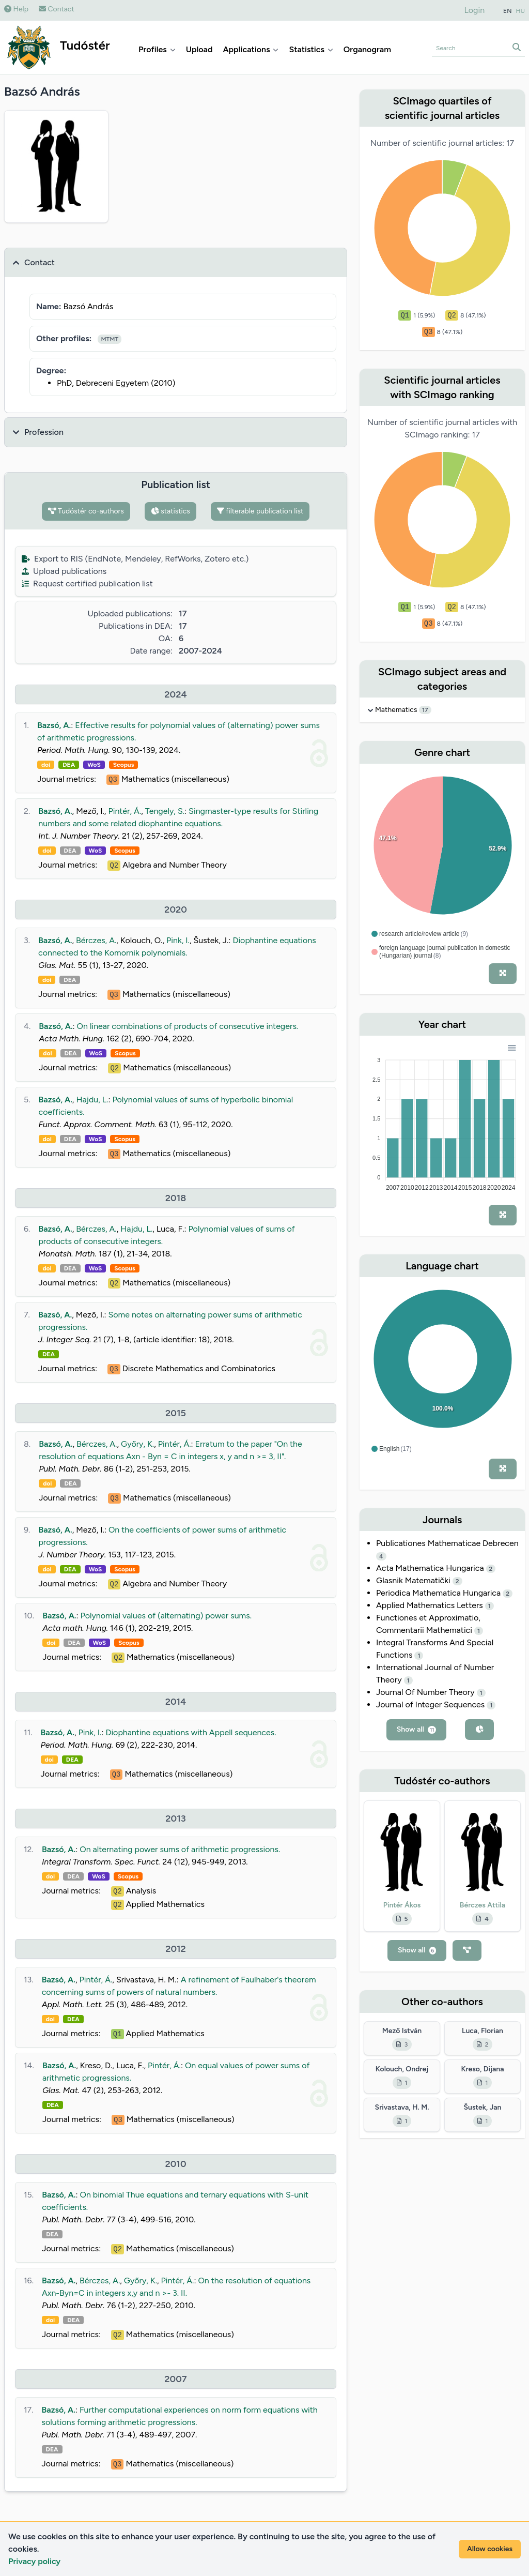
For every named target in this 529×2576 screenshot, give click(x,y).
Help (16, 9)
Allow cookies (489, 2548)
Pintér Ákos (402, 1905)
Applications (250, 49)
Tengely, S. (164, 811)
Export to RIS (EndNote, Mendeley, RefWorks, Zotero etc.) (135, 559)
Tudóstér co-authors (86, 511)
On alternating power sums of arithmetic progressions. (180, 1849)
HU (520, 10)
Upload (199, 49)
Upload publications (64, 571)
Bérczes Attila (482, 1905)
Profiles (157, 49)
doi (45, 764)
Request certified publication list (87, 583)
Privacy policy (34, 2561)
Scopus (123, 764)
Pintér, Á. (124, 811)
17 (425, 710)
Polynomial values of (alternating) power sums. (166, 1615)
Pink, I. (178, 940)
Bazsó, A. (54, 725)
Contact (56, 9)
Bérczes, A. (96, 940)
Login (474, 10)
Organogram (367, 49)
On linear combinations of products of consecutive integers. (188, 1026)
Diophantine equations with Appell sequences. (190, 1732)
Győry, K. (137, 1444)
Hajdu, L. (92, 1099)
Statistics (311, 49)
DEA (69, 764)
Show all (416, 1729)
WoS (94, 764)
